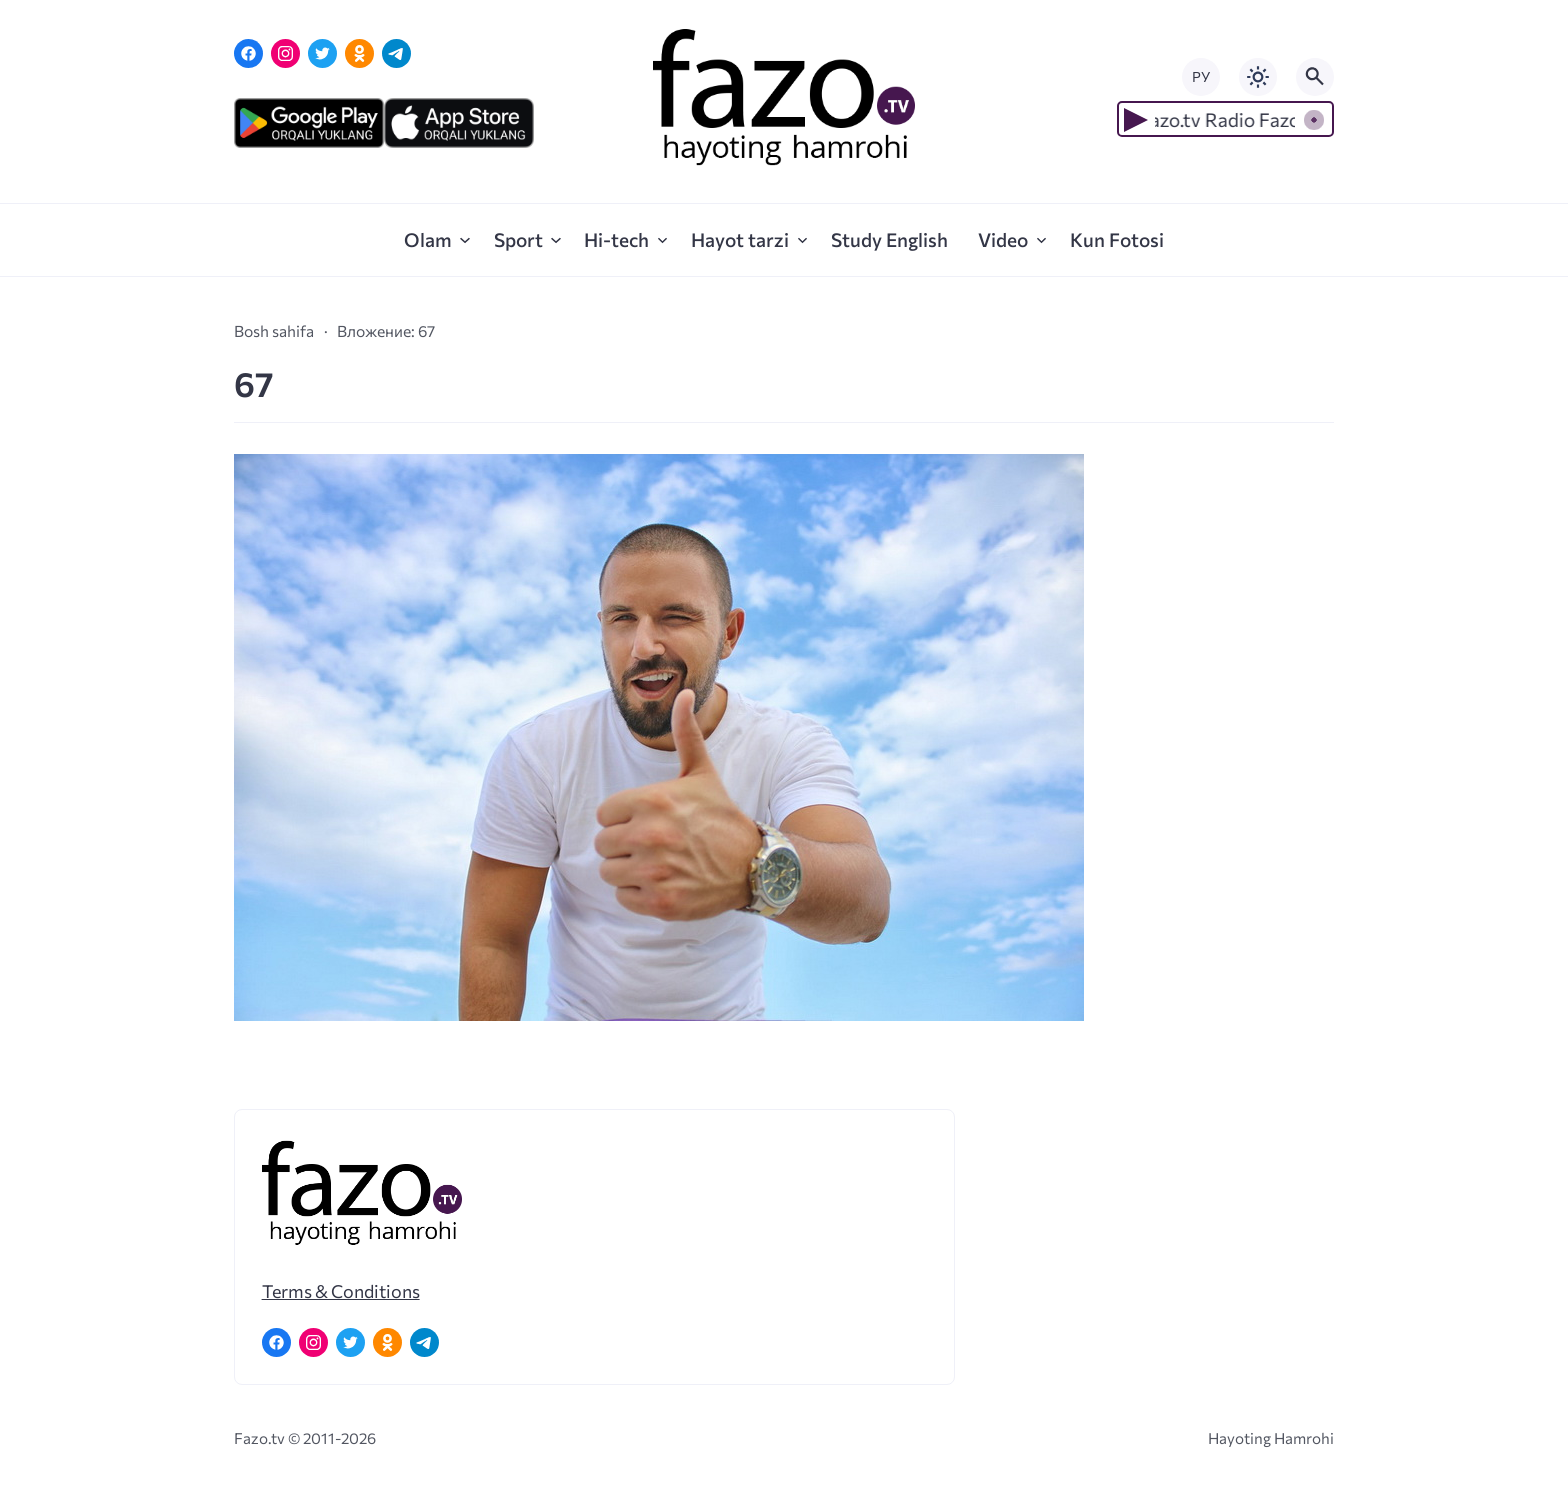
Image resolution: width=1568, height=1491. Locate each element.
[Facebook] (248, 53)
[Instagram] (285, 53)
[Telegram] (396, 53)
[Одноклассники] (359, 53)
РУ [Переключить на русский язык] (1201, 76)
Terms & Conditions (341, 1291)
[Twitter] (322, 53)
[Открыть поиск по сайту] (1315, 77)
